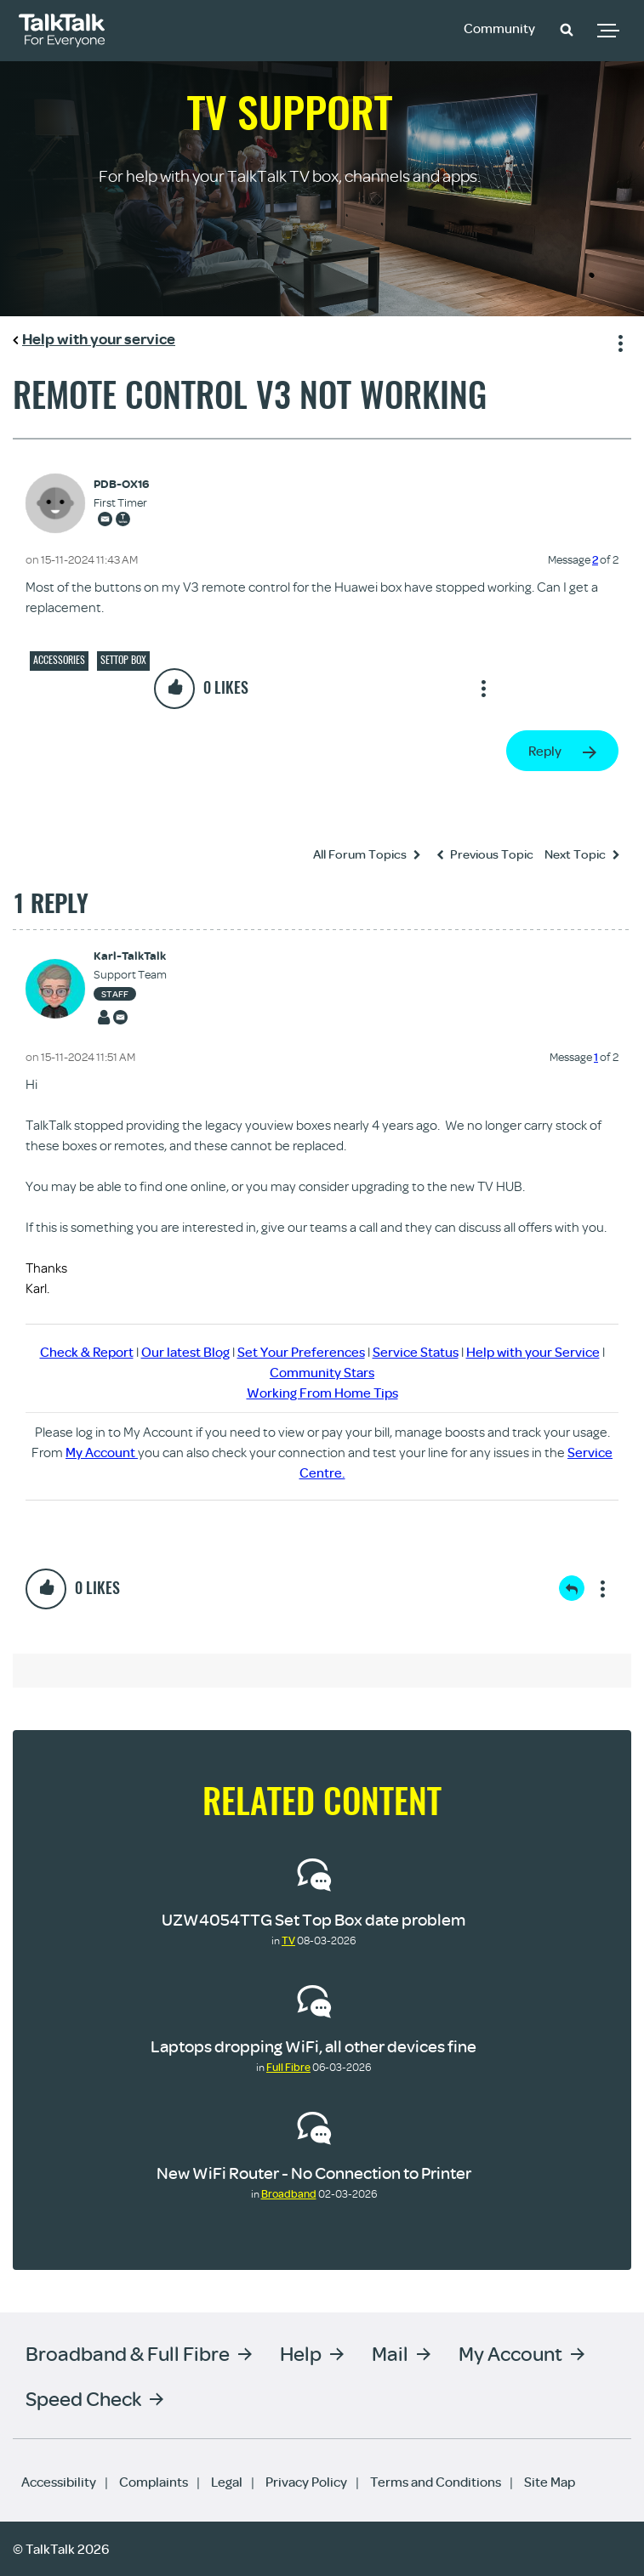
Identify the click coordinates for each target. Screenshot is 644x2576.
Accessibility (58, 2481)
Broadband (288, 2193)
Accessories (59, 660)
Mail (390, 2353)
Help (301, 2353)
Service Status (416, 1351)
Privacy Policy (306, 2481)
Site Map (549, 2481)
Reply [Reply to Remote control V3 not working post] (544, 750)
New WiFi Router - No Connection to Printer (314, 2172)
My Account (102, 1452)
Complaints (153, 2481)
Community (499, 28)
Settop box (123, 660)
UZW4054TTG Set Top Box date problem (313, 1919)
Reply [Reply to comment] (571, 1588)
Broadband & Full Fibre (128, 2353)
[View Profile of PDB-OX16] (121, 484)
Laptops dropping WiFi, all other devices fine (313, 2046)
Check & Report (87, 1351)
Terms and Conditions (435, 2481)
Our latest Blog (185, 1351)
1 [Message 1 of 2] (596, 1056)
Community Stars (322, 1372)
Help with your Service (533, 1351)
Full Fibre (288, 2067)
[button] (566, 28)
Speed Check (83, 2398)
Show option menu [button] (617, 341)
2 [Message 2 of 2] (595, 559)
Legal (226, 2481)
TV (288, 1940)
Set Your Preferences (301, 1351)
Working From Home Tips (322, 1392)
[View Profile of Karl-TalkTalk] (130, 956)
